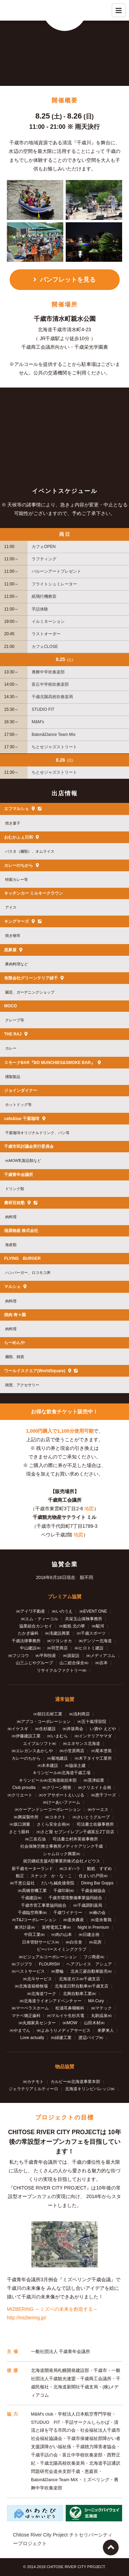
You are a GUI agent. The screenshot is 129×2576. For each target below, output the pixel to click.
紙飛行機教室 (44, 596)
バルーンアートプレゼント (56, 571)
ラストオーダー (46, 633)
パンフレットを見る (68, 279)
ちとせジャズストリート (54, 746)
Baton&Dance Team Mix (53, 734)
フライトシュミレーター (54, 584)
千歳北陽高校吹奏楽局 (52, 696)
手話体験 (40, 609)
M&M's (38, 721)
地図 (89, 1508)
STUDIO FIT (43, 709)
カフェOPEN (44, 546)
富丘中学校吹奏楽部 (50, 684)
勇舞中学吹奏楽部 (48, 672)
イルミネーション (48, 621)
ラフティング (44, 559)
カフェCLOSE (45, 646)
